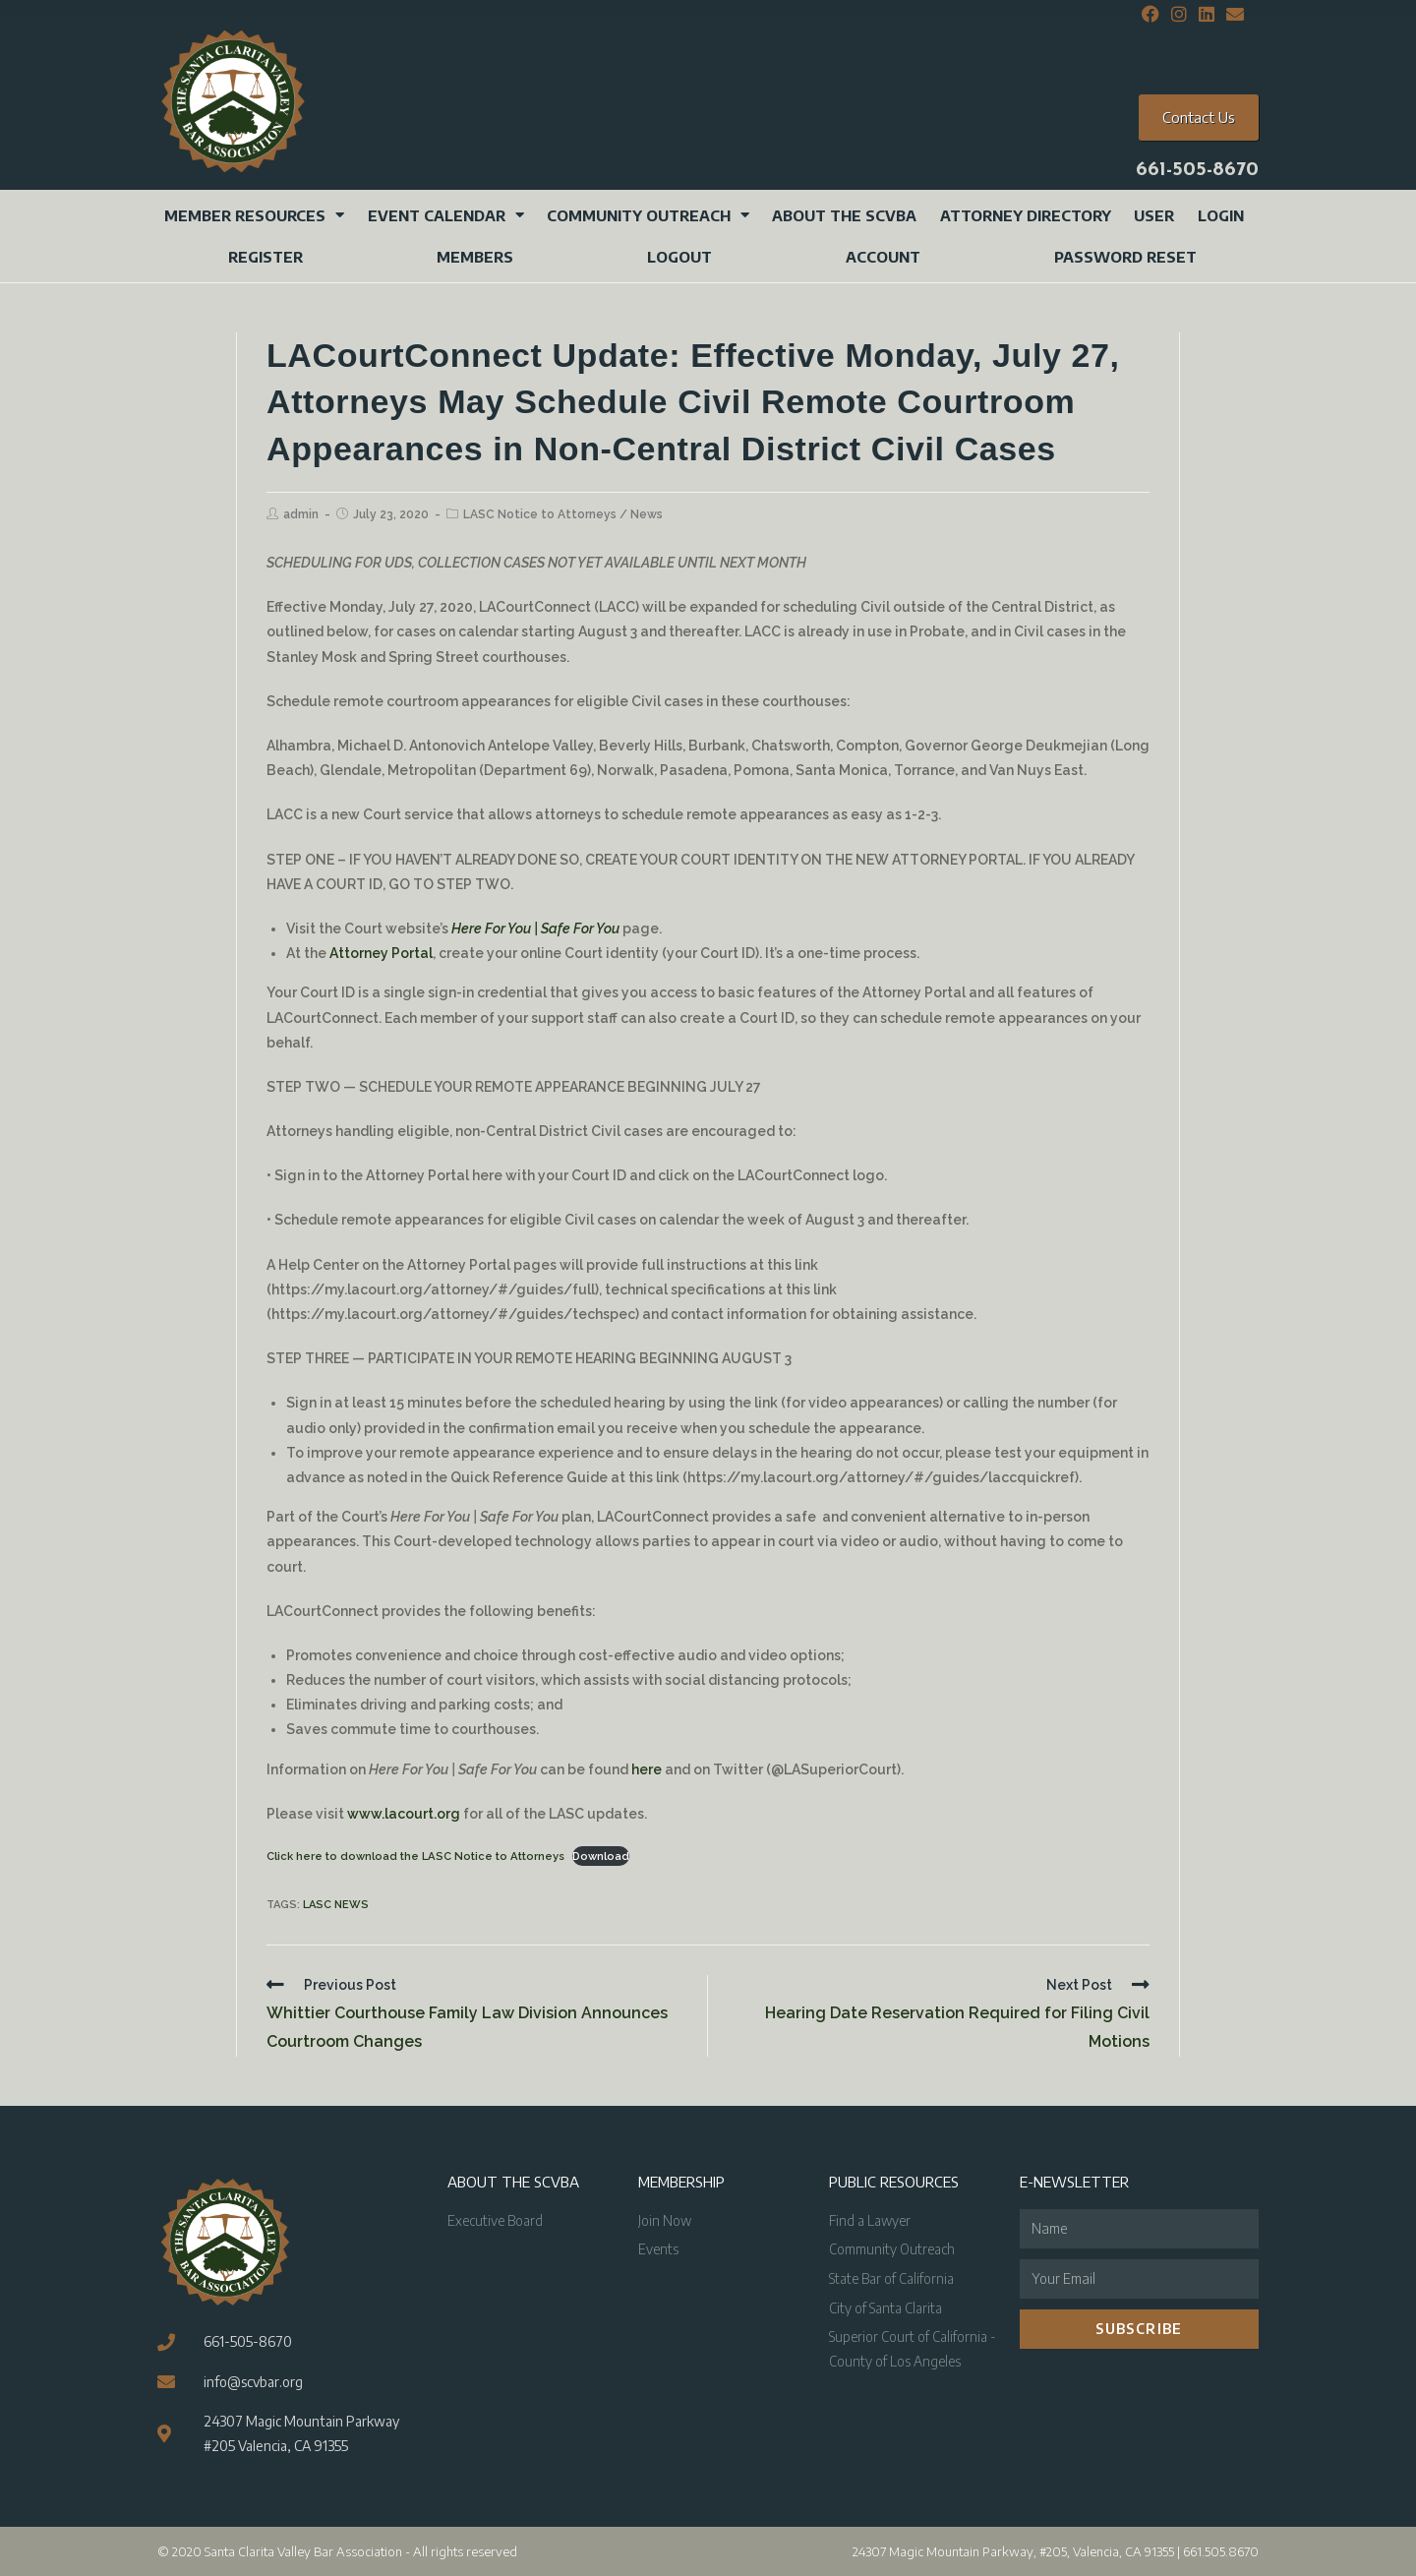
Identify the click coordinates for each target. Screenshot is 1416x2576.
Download (600, 1856)
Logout (679, 257)
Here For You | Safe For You (535, 928)
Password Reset (1125, 257)
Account (883, 257)
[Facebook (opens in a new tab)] (1150, 15)
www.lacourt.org (403, 1814)
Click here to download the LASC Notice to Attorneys (415, 1856)
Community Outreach (648, 215)
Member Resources (254, 215)
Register (265, 257)
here (646, 1769)
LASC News (336, 1904)
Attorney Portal (381, 953)
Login (1221, 215)
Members (475, 257)
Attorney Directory (1025, 215)
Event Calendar (446, 215)
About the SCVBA (844, 215)
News (646, 514)
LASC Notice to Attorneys (540, 514)
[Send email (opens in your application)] (1232, 15)
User (1154, 215)
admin (301, 514)
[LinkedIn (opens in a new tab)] (1206, 15)
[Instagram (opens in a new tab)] (1179, 15)
